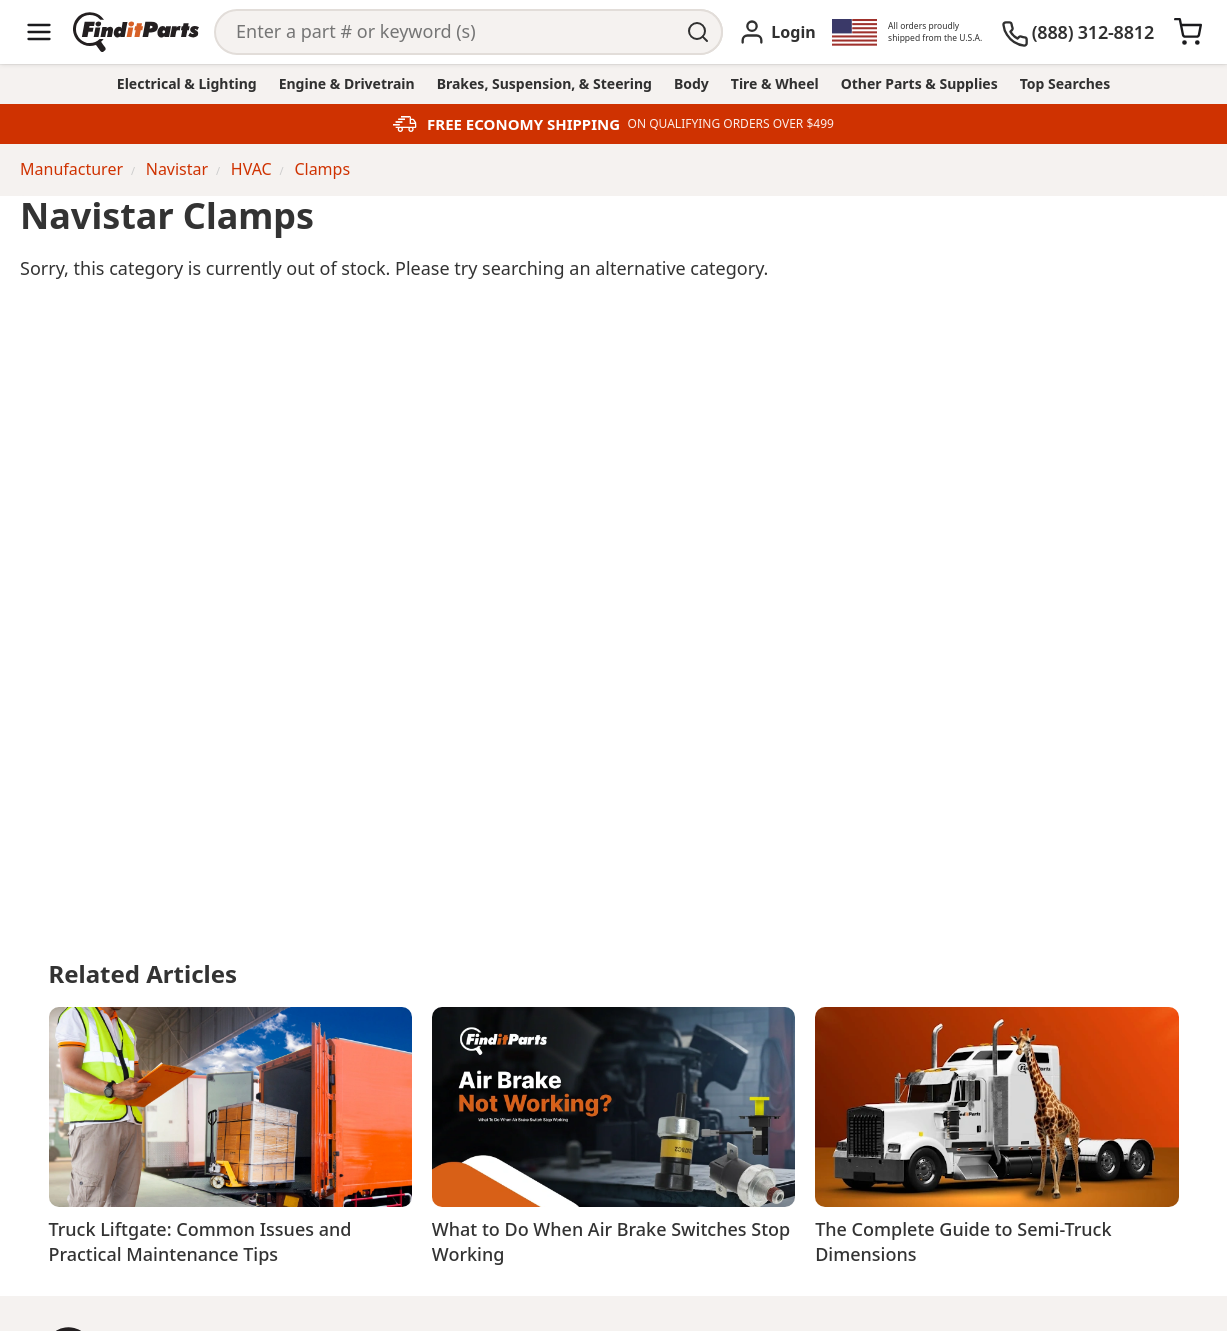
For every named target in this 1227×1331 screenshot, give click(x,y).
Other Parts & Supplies (919, 83)
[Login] (776, 32)
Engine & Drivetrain (347, 83)
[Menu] (39, 32)
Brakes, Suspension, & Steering (544, 83)
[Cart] (1188, 32)
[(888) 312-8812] (1077, 32)
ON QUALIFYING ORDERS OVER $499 (731, 124)
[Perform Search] (699, 32)
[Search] (446, 32)
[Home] (136, 32)
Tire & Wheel (775, 83)
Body (691, 83)
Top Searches (1065, 83)
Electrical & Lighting (187, 83)
